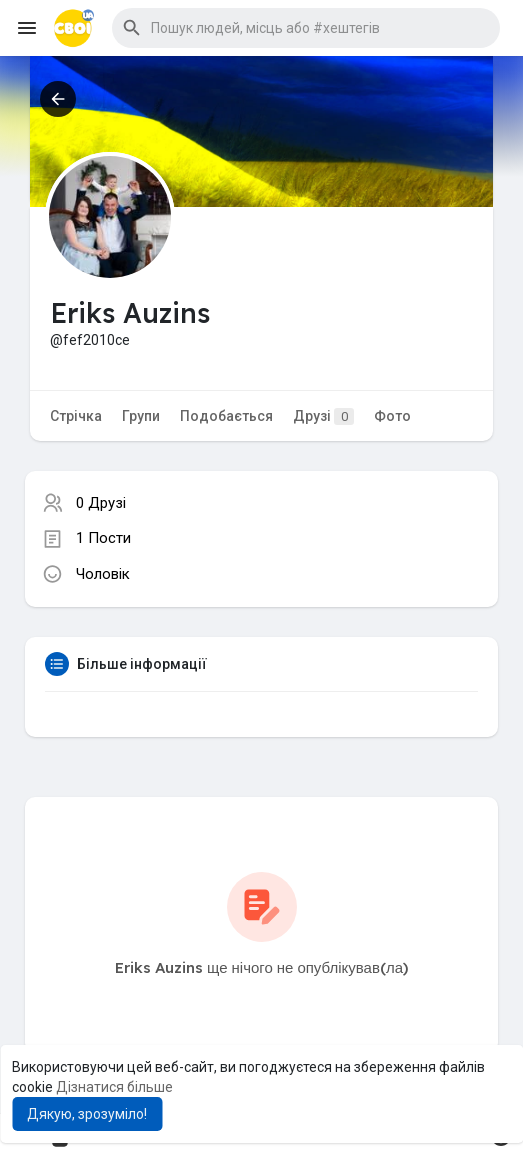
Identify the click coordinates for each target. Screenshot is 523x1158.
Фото (392, 416)
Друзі (323, 416)
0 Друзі (101, 503)
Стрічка (76, 416)
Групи (141, 416)
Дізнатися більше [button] (114, 1087)
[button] (306, 28)
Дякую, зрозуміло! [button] (87, 1114)
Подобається (226, 416)
